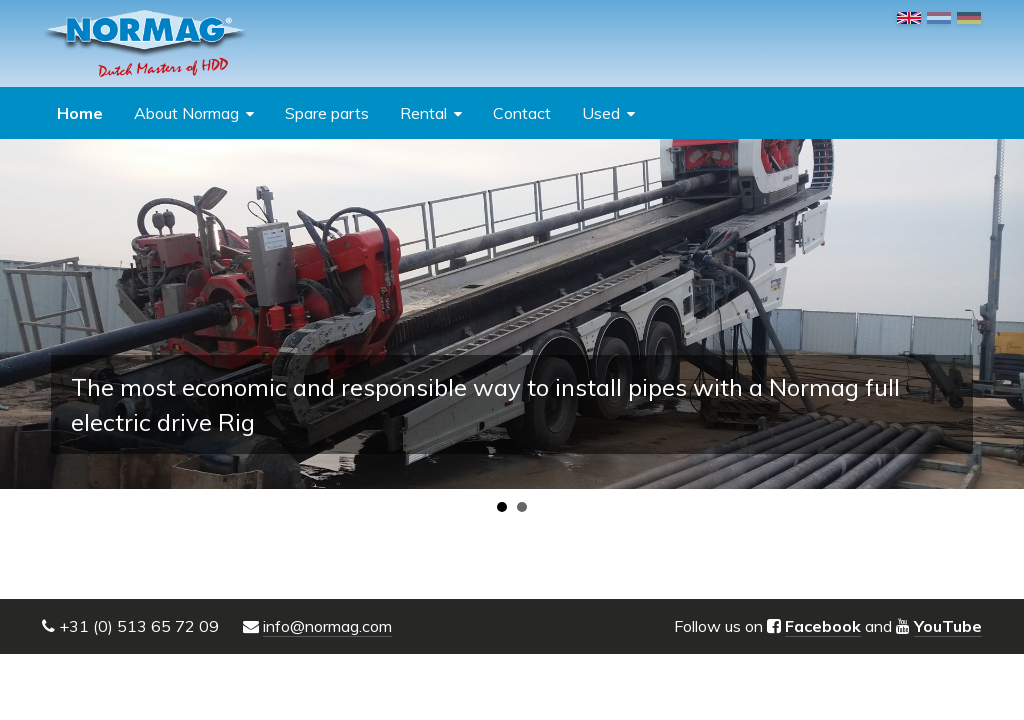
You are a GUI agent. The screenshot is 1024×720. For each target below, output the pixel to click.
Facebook (823, 626)
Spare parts (327, 113)
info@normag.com (327, 626)
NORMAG (145, 43)
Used (601, 113)
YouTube (948, 626)
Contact (522, 113)
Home (80, 113)
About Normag (186, 113)
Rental (423, 113)
